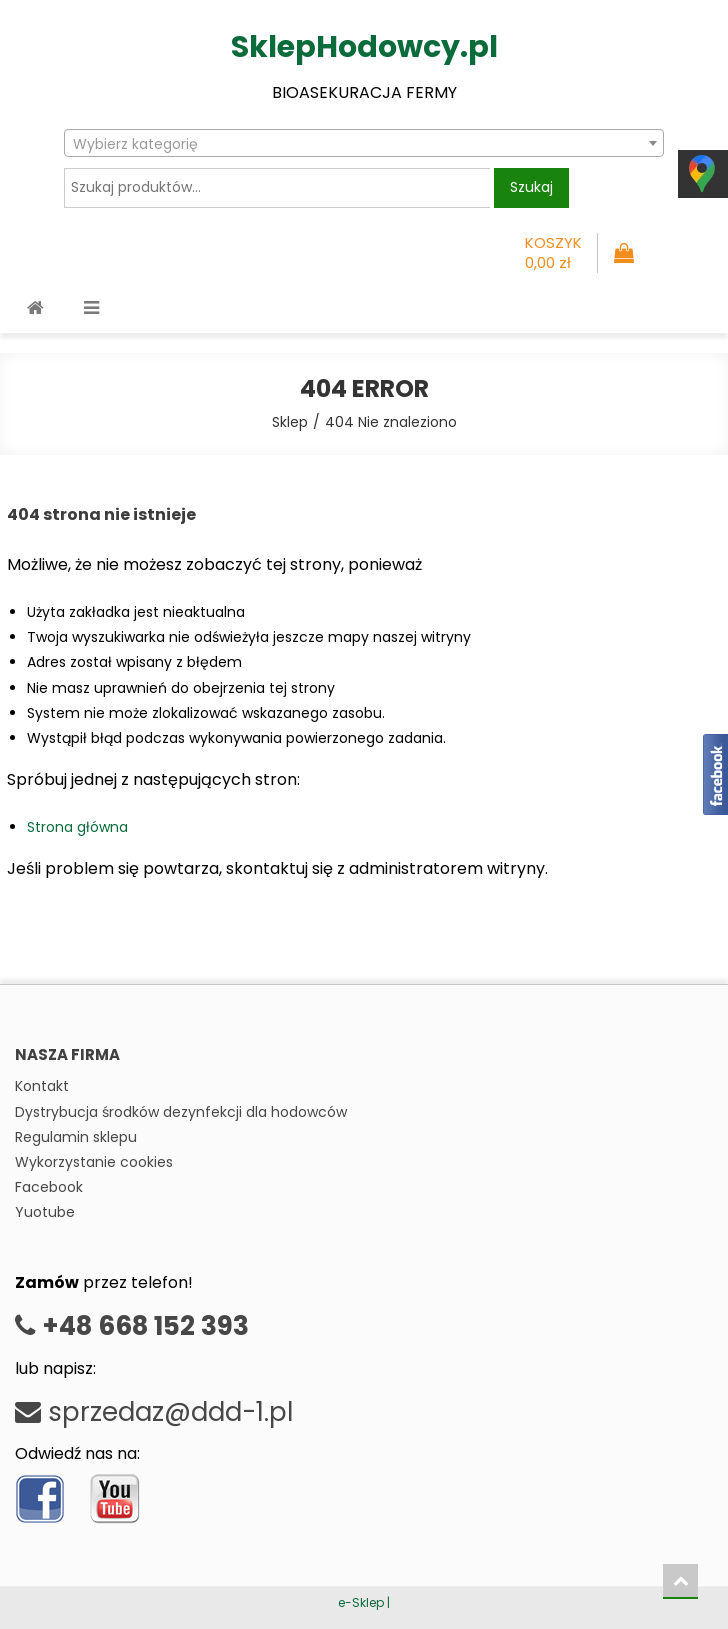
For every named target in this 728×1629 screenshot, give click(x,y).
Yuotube (45, 1212)
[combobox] (364, 143)
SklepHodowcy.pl (364, 47)
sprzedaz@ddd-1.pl (154, 1412)
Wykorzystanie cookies (94, 1162)
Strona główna (77, 827)
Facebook (49, 1187)
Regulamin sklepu (76, 1137)
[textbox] (364, 144)
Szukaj (531, 187)
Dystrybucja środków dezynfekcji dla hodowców (181, 1112)
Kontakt (42, 1086)
